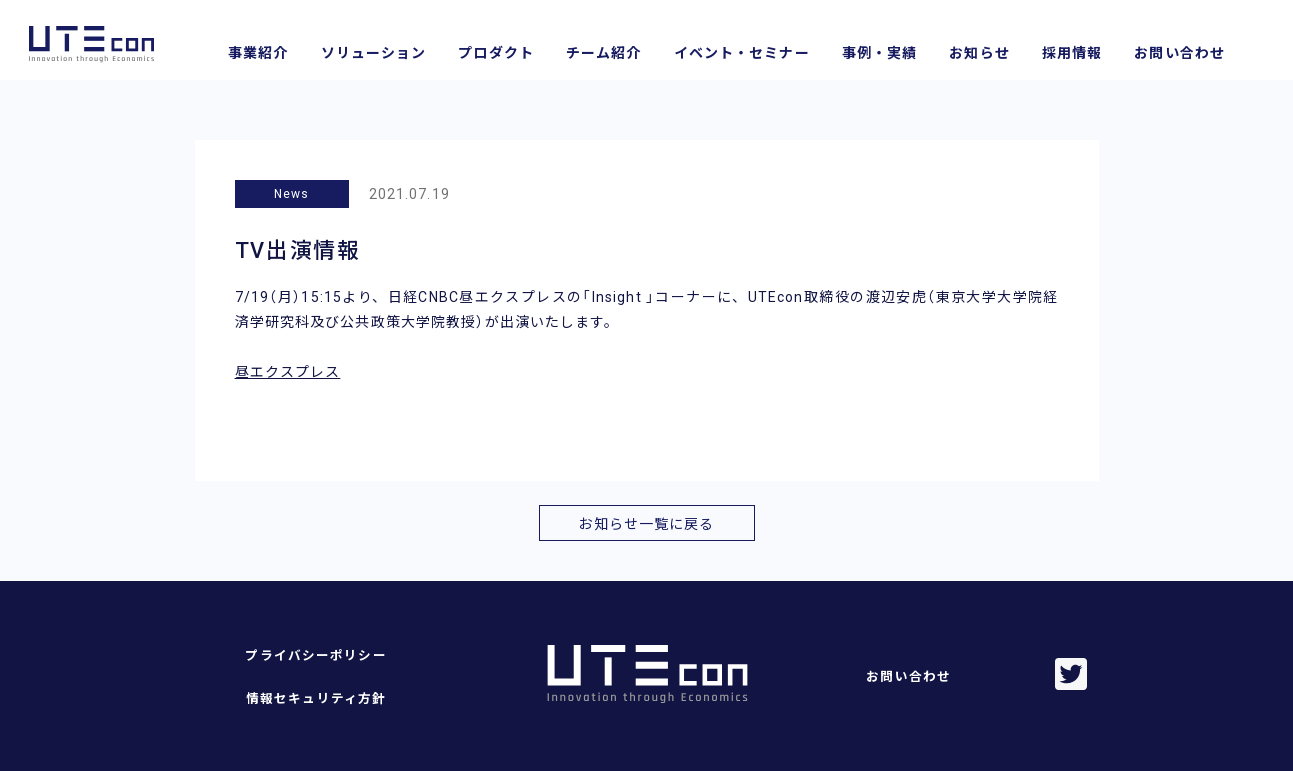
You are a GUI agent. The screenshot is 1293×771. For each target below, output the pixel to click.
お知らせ (979, 53)
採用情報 (1072, 53)
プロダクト (496, 53)
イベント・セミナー (742, 53)
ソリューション (374, 53)
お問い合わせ (1179, 53)
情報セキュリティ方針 (316, 698)
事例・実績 (880, 53)
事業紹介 (258, 53)
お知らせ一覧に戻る (646, 524)
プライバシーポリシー (315, 655)
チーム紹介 (604, 53)
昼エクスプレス (288, 372)
